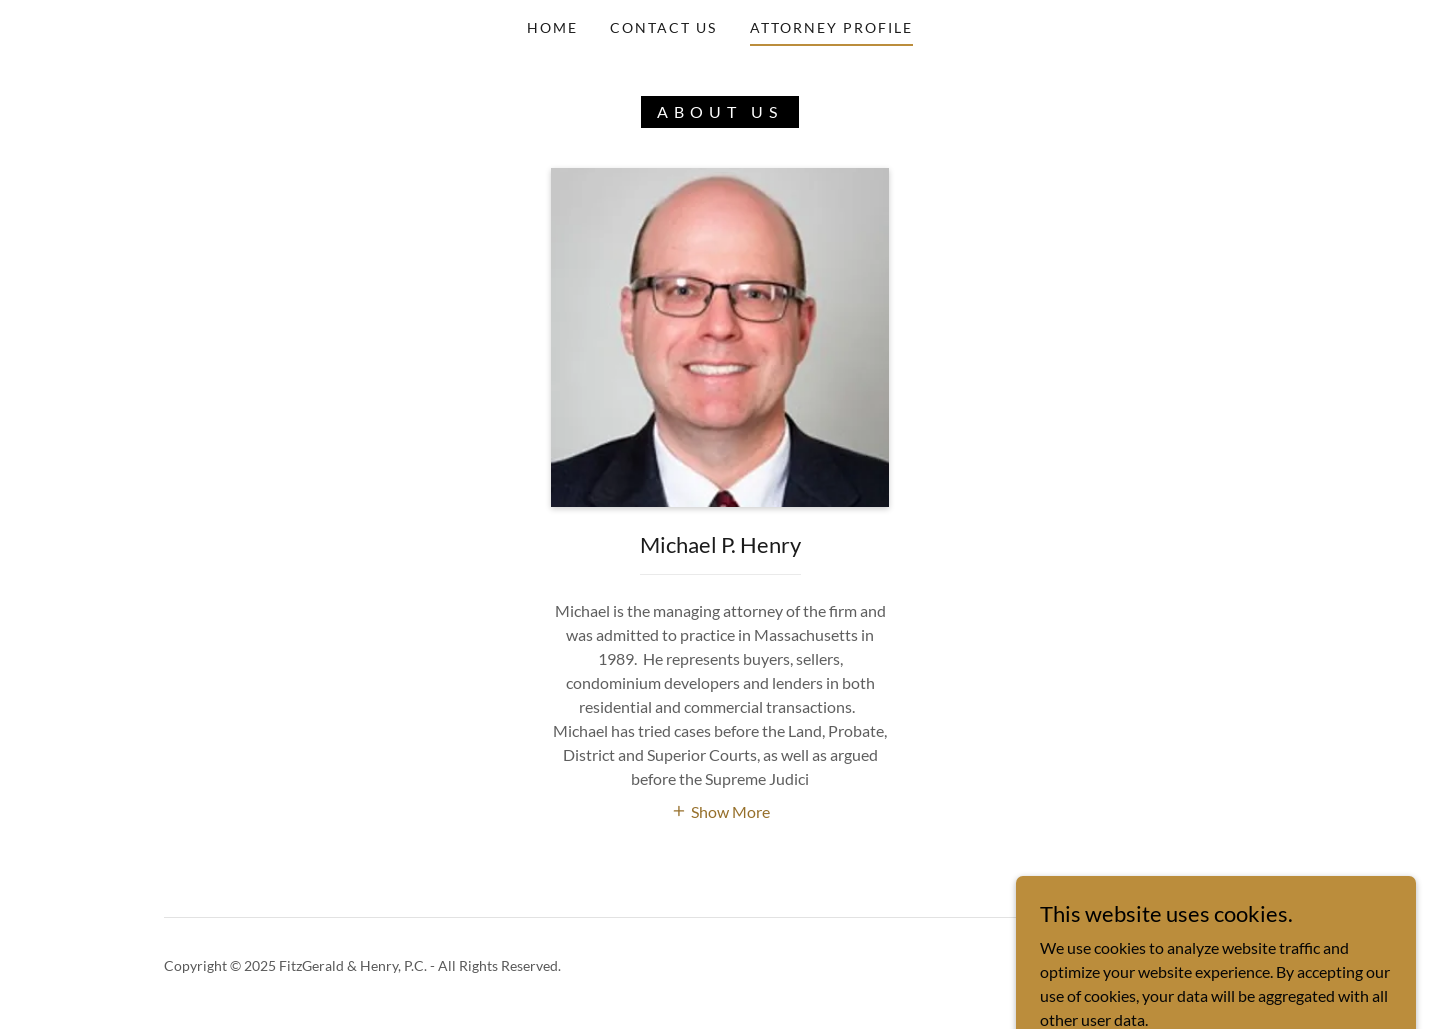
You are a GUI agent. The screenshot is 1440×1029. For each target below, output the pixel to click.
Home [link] (552, 27)
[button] (720, 809)
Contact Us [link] (663, 27)
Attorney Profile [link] (831, 27)
